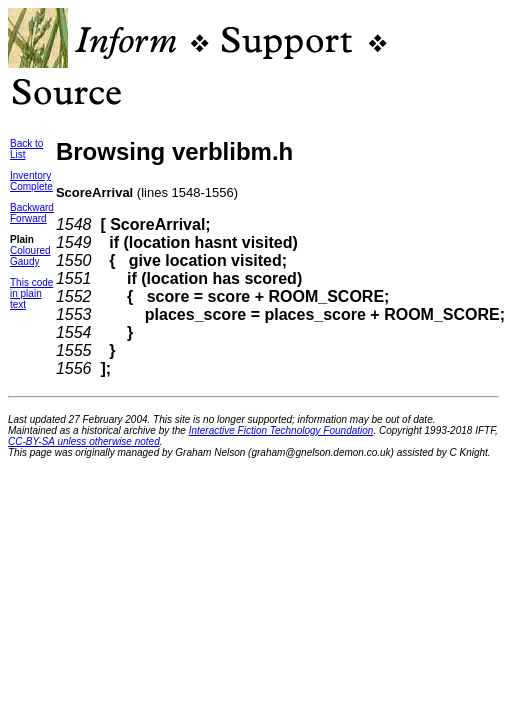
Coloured (30, 250)
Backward (32, 207)
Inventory (30, 175)
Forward (28, 218)
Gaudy (24, 261)
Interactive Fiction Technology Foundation (281, 430)
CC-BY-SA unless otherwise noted (84, 441)
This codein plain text (31, 293)
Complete (31, 186)
